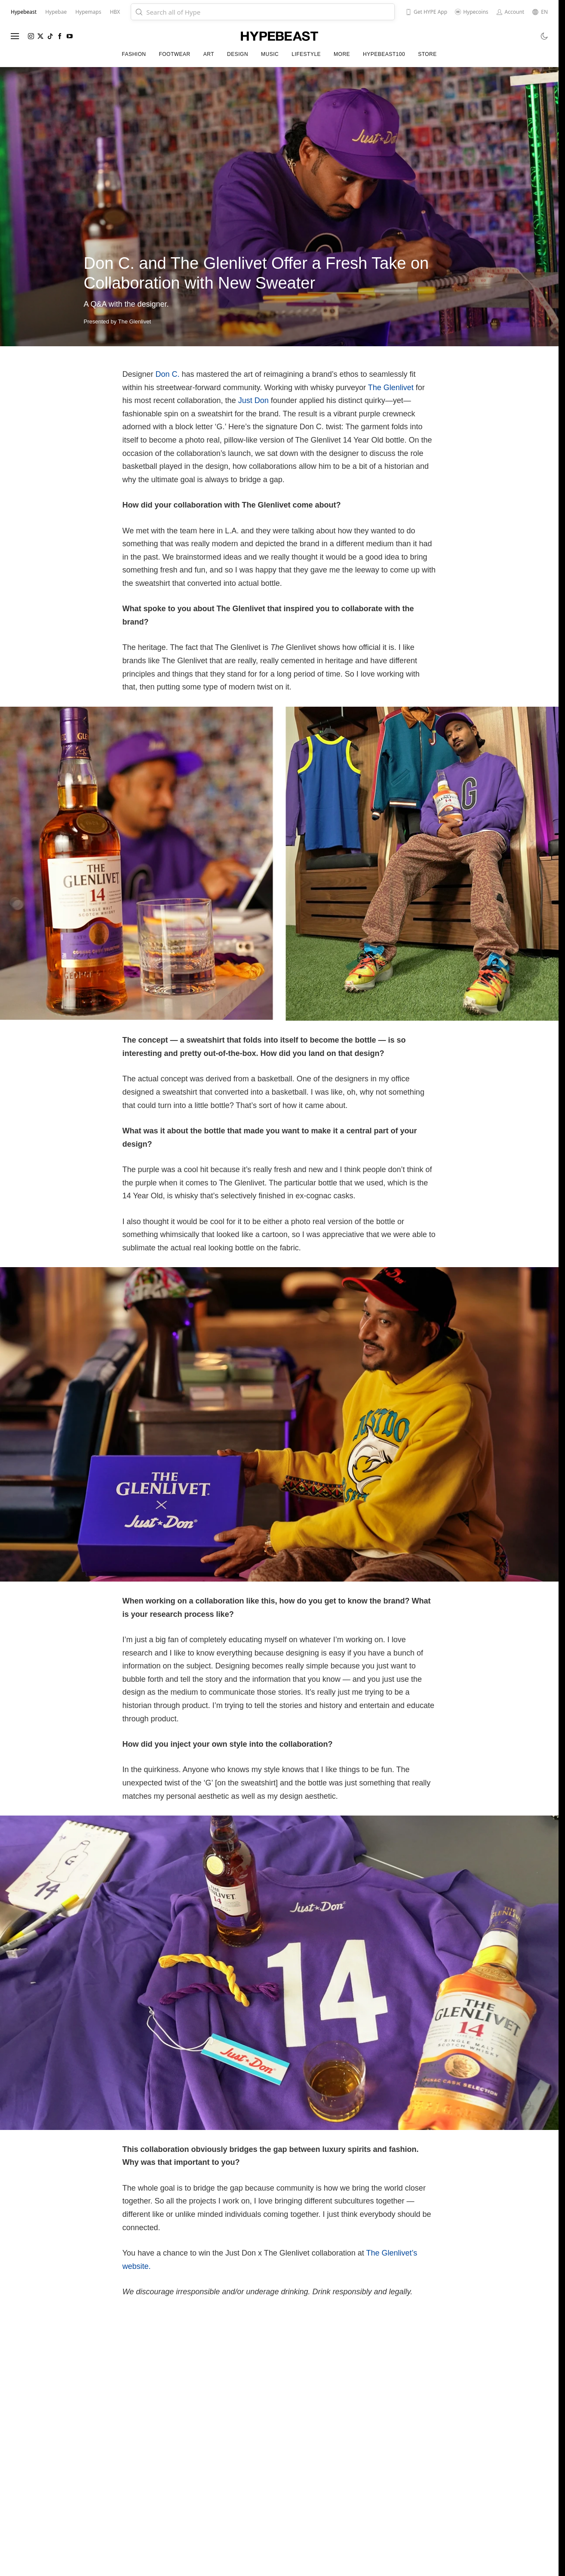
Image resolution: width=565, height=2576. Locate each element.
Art (208, 54)
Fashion (134, 54)
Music (270, 54)
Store (427, 54)
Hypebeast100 (384, 54)
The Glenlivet (391, 387)
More (342, 54)
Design (237, 54)
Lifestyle (306, 54)
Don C (167, 374)
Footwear (174, 54)
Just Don (253, 400)
